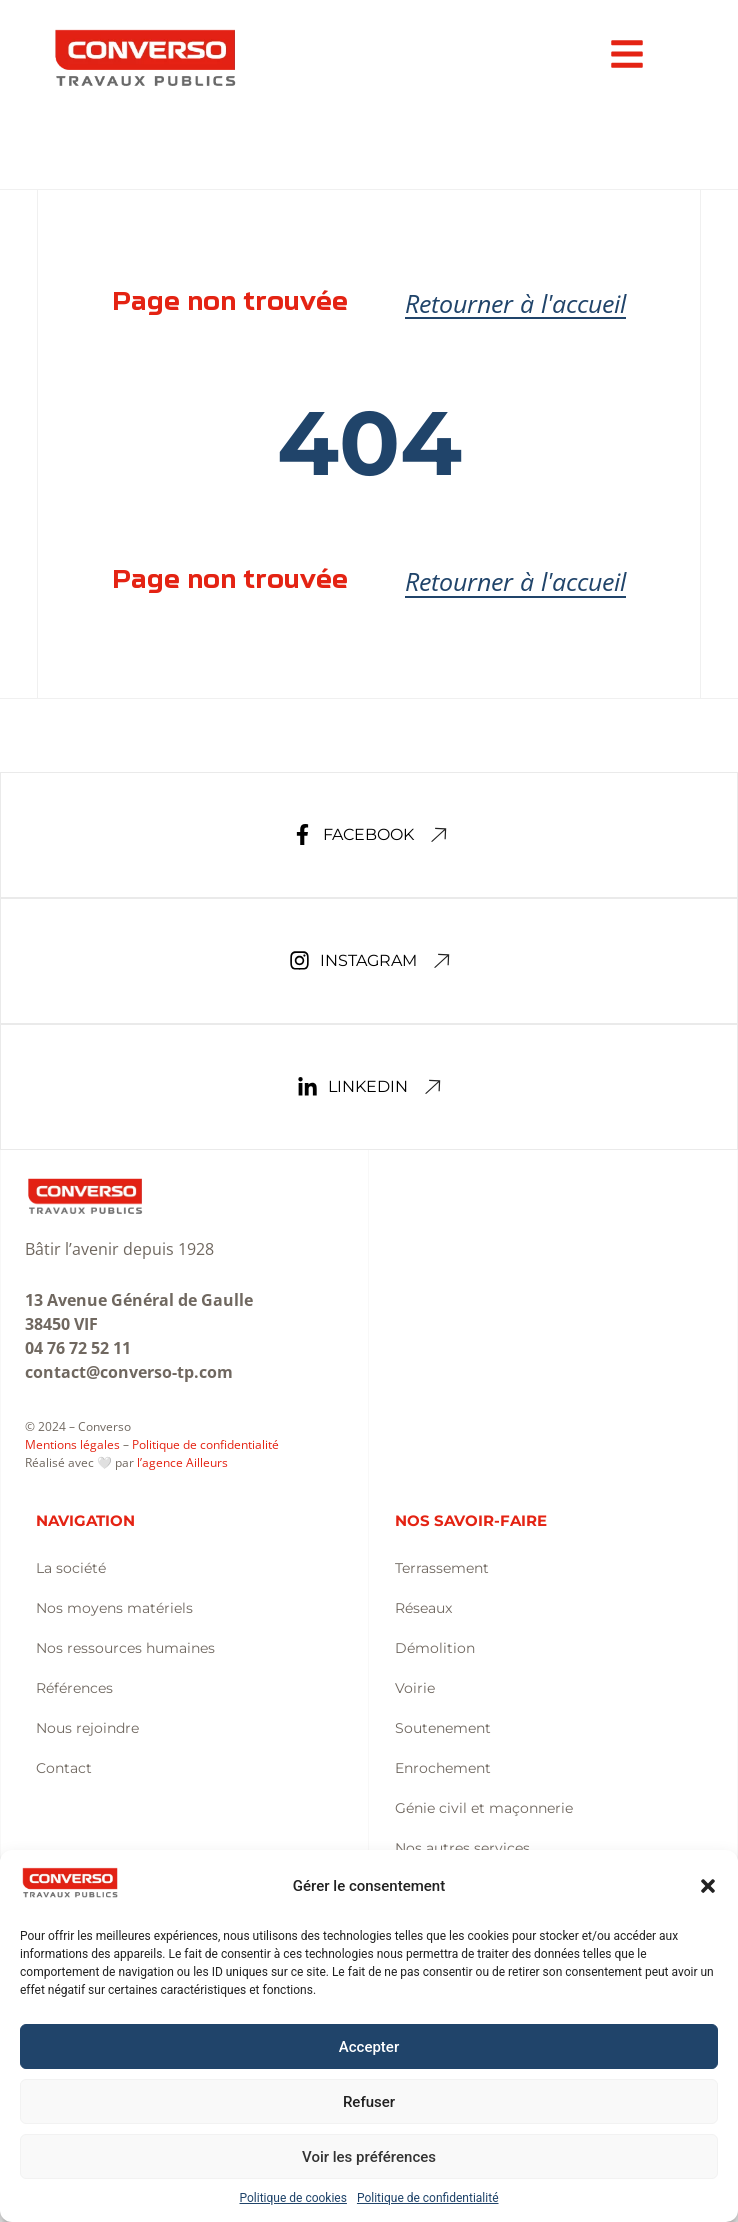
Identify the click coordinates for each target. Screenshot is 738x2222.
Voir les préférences (369, 2157)
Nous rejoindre (87, 1728)
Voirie (415, 1688)
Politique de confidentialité (428, 2198)
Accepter (369, 2047)
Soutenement (443, 1728)
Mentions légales (72, 1444)
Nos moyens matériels (114, 1608)
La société (71, 1568)
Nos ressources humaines (125, 1648)
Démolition (435, 1648)
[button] (708, 1886)
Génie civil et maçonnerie (484, 1808)
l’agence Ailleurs (182, 1462)
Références (74, 1688)
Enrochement (443, 1768)
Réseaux (423, 1608)
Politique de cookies (293, 2198)
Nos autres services (462, 1848)
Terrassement (442, 1568)
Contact (64, 1768)
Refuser (369, 2102)
